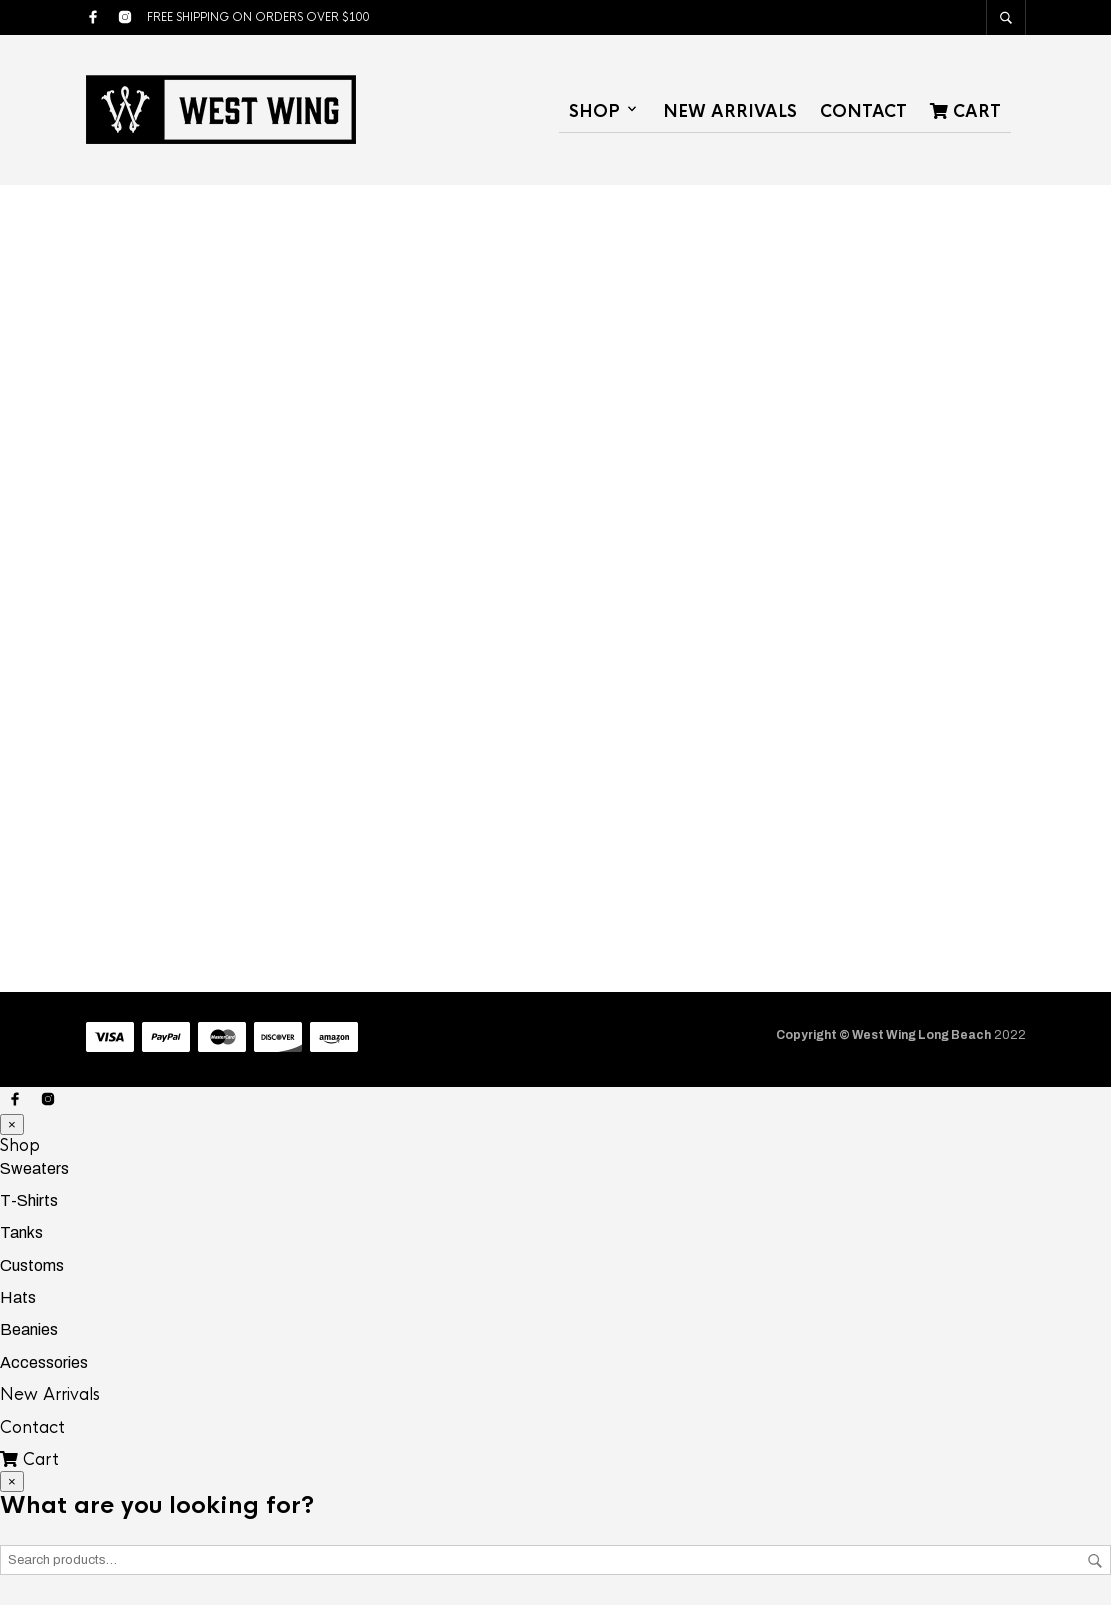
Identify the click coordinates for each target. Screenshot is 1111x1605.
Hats (18, 1297)
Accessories (44, 1362)
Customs (32, 1265)
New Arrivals (730, 111)
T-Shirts (29, 1200)
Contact (863, 111)
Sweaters (34, 1168)
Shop (594, 111)
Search (1095, 1561)
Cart (965, 111)
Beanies (29, 1329)
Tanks (21, 1232)
